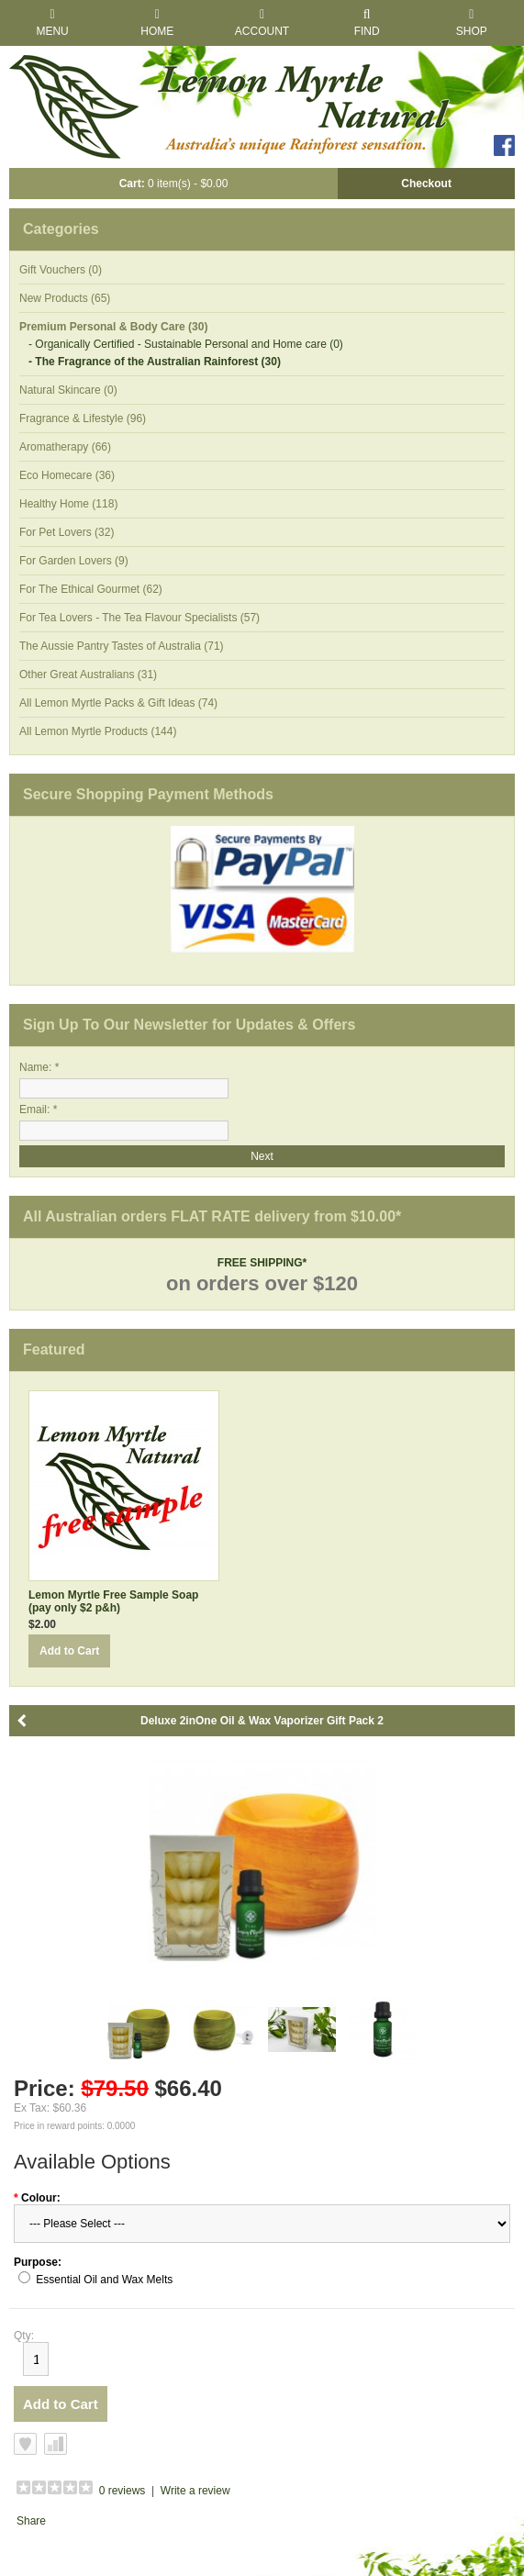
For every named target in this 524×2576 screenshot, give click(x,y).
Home (156, 23)
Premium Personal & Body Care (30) (113, 326)
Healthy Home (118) (68, 503)
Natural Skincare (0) (68, 390)
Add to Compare (55, 2444)
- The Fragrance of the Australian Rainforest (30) (154, 361)
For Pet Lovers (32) (66, 532)
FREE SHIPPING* (262, 1262)
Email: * (38, 1109)
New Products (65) (64, 298)
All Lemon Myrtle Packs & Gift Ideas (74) (118, 703)
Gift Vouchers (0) (60, 269)
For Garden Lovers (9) (73, 560)
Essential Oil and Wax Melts (104, 2279)
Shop (471, 23)
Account (262, 23)
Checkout (426, 183)
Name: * (39, 1067)
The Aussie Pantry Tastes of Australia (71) (121, 646)
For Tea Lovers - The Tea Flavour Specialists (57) (139, 617)
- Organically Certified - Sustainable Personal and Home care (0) (185, 344)
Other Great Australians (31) (88, 674)
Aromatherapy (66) (65, 446)
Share (31, 2521)
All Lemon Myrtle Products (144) (97, 731)
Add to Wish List (25, 2444)
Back (23, 1720)
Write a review (195, 2490)
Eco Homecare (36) (67, 475)
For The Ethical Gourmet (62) (90, 589)
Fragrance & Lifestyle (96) (82, 418)
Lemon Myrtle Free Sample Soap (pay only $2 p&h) (113, 1601)
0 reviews (122, 2490)
